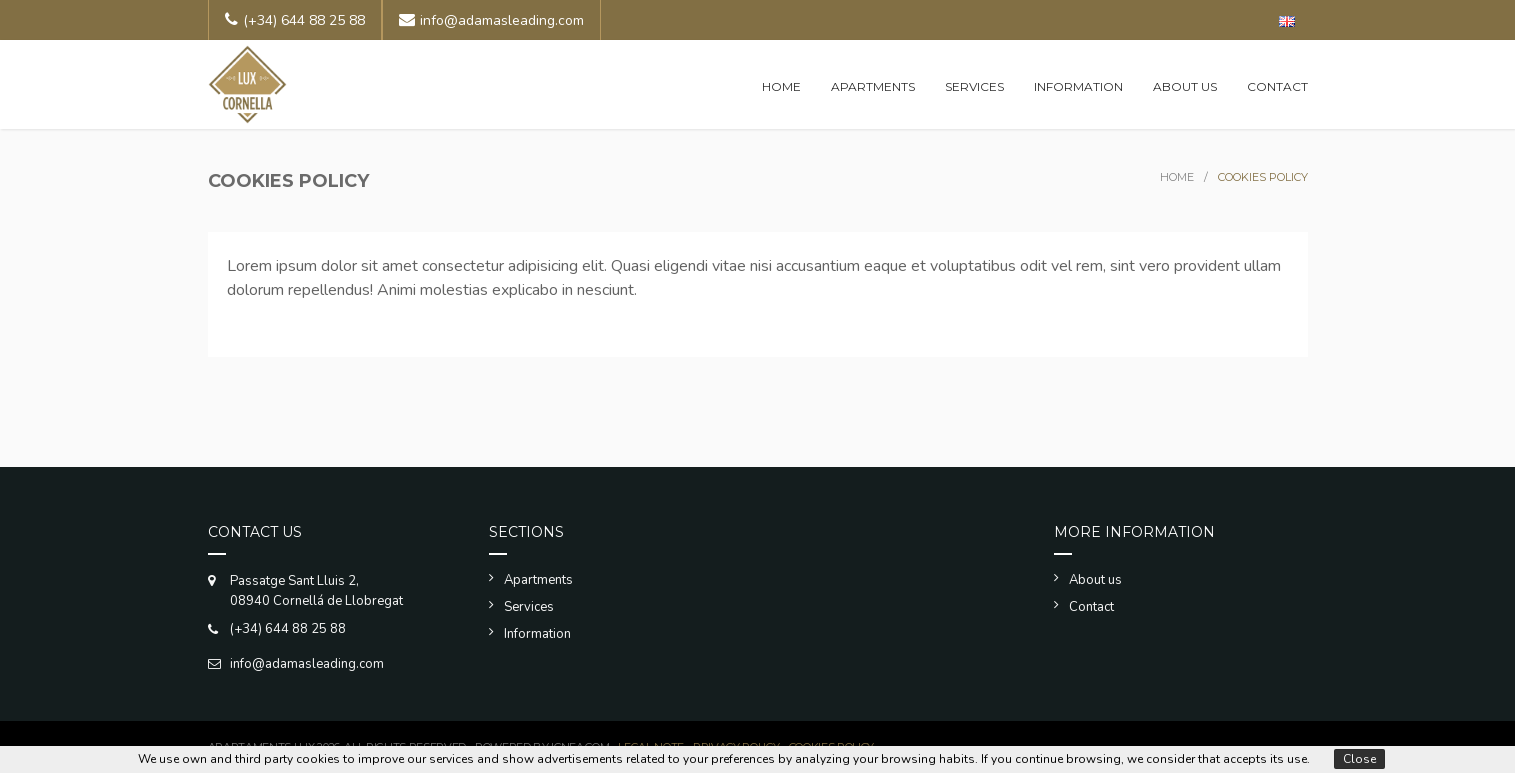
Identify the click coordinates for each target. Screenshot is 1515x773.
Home (781, 86)
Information (1078, 86)
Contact (1277, 86)
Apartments (873, 86)
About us (1185, 86)
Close (1359, 759)
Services (974, 86)
